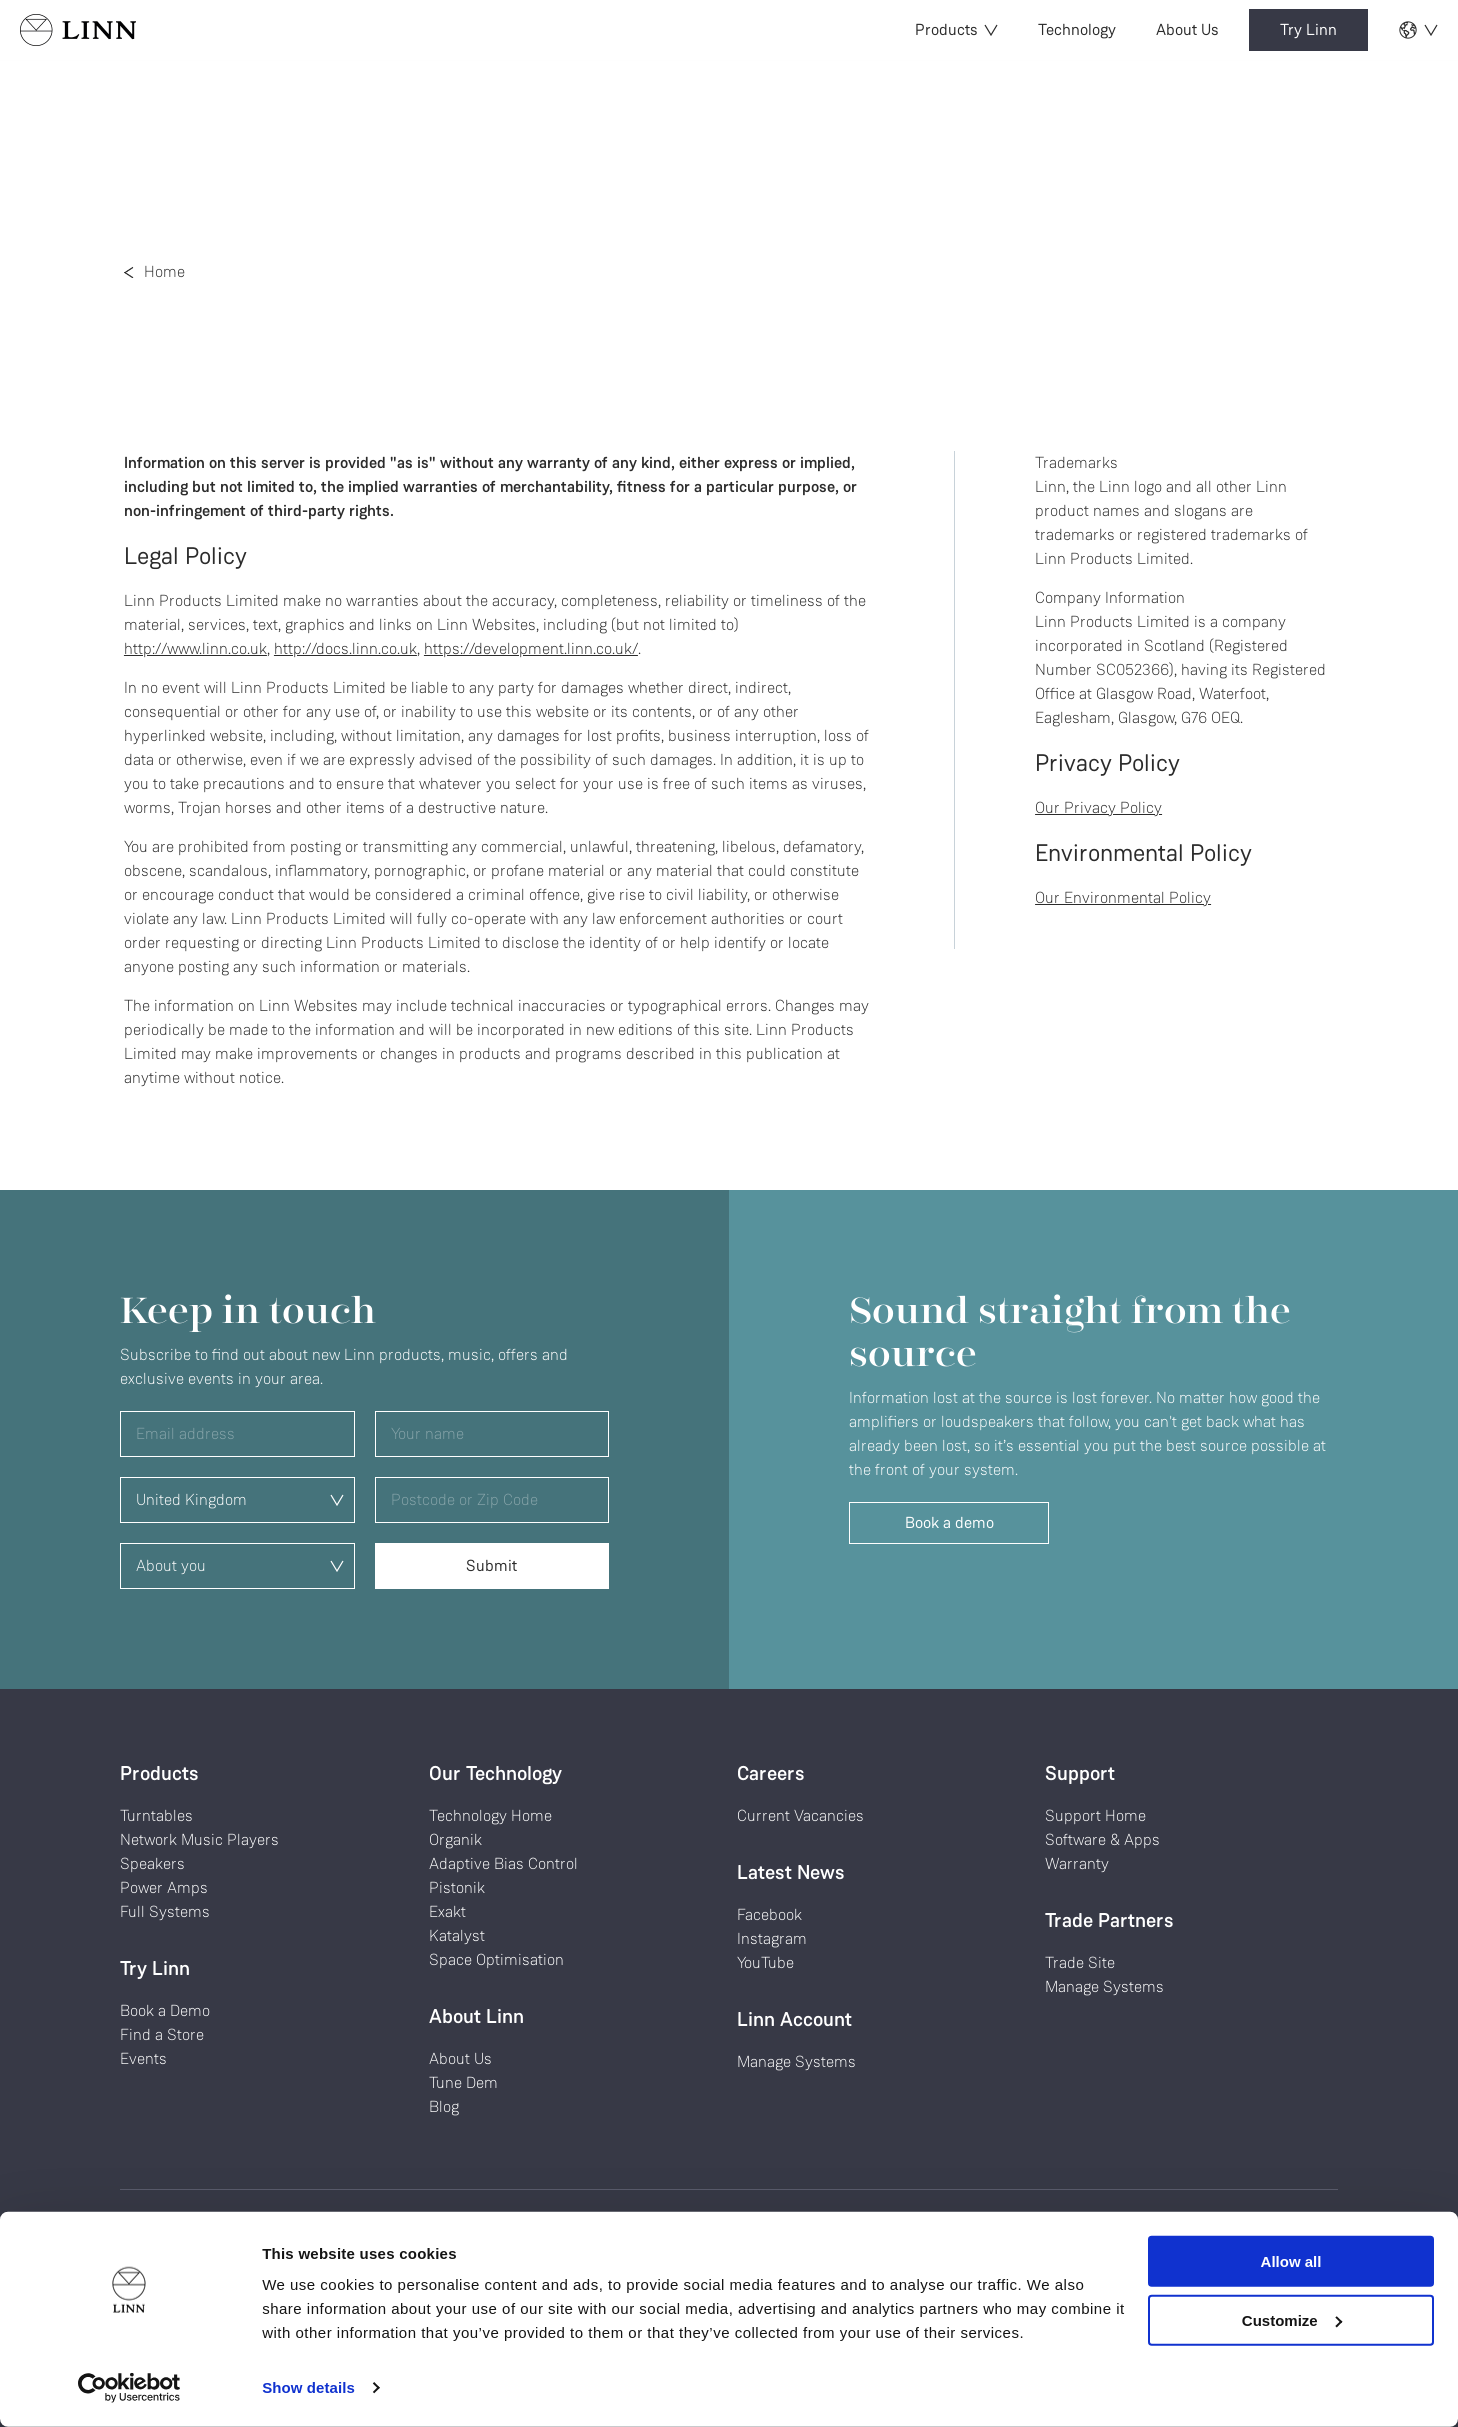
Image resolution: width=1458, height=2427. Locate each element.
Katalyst (457, 1935)
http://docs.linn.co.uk (345, 648)
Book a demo (949, 1522)
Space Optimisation (496, 1959)
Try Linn (1308, 29)
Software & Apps (1102, 1839)
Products (956, 29)
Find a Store (162, 2034)
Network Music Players (199, 1839)
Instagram (772, 1938)
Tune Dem (463, 2082)
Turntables (156, 1815)
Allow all (1291, 2261)
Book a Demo (165, 2010)
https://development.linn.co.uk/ (531, 648)
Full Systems (165, 1911)
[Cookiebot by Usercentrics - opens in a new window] (129, 2388)
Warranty (1077, 1863)
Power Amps (164, 1887)
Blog (444, 2106)
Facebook (769, 1914)
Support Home (1095, 1815)
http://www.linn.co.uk (195, 648)
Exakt (447, 1911)
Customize (1292, 2319)
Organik (455, 1839)
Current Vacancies (800, 1815)
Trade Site (1080, 1962)
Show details (308, 2387)
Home (164, 271)
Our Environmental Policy (1123, 897)
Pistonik (457, 1887)
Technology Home (490, 1815)
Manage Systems (796, 2061)
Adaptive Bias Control (503, 1863)
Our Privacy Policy (1098, 807)
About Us (1187, 29)
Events (143, 2058)
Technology (1077, 29)
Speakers (152, 1863)
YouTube (765, 1962)
